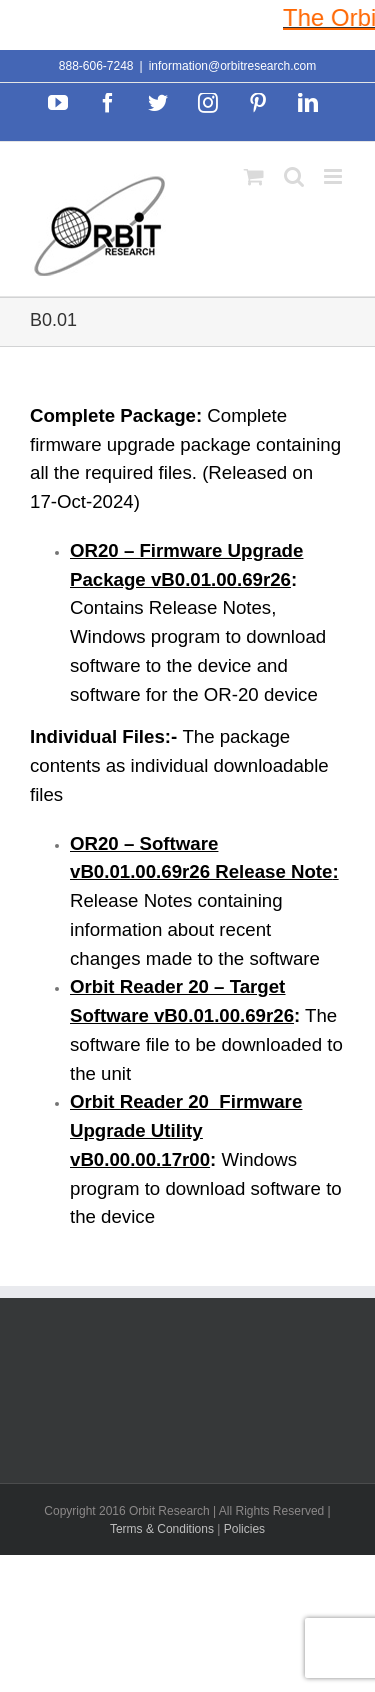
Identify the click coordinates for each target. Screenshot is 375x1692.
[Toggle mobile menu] (334, 176)
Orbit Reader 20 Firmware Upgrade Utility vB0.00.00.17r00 (186, 1130)
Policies (244, 1529)
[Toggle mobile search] (294, 176)
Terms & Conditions (163, 1529)
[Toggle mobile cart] (254, 176)
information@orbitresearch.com (233, 66)
